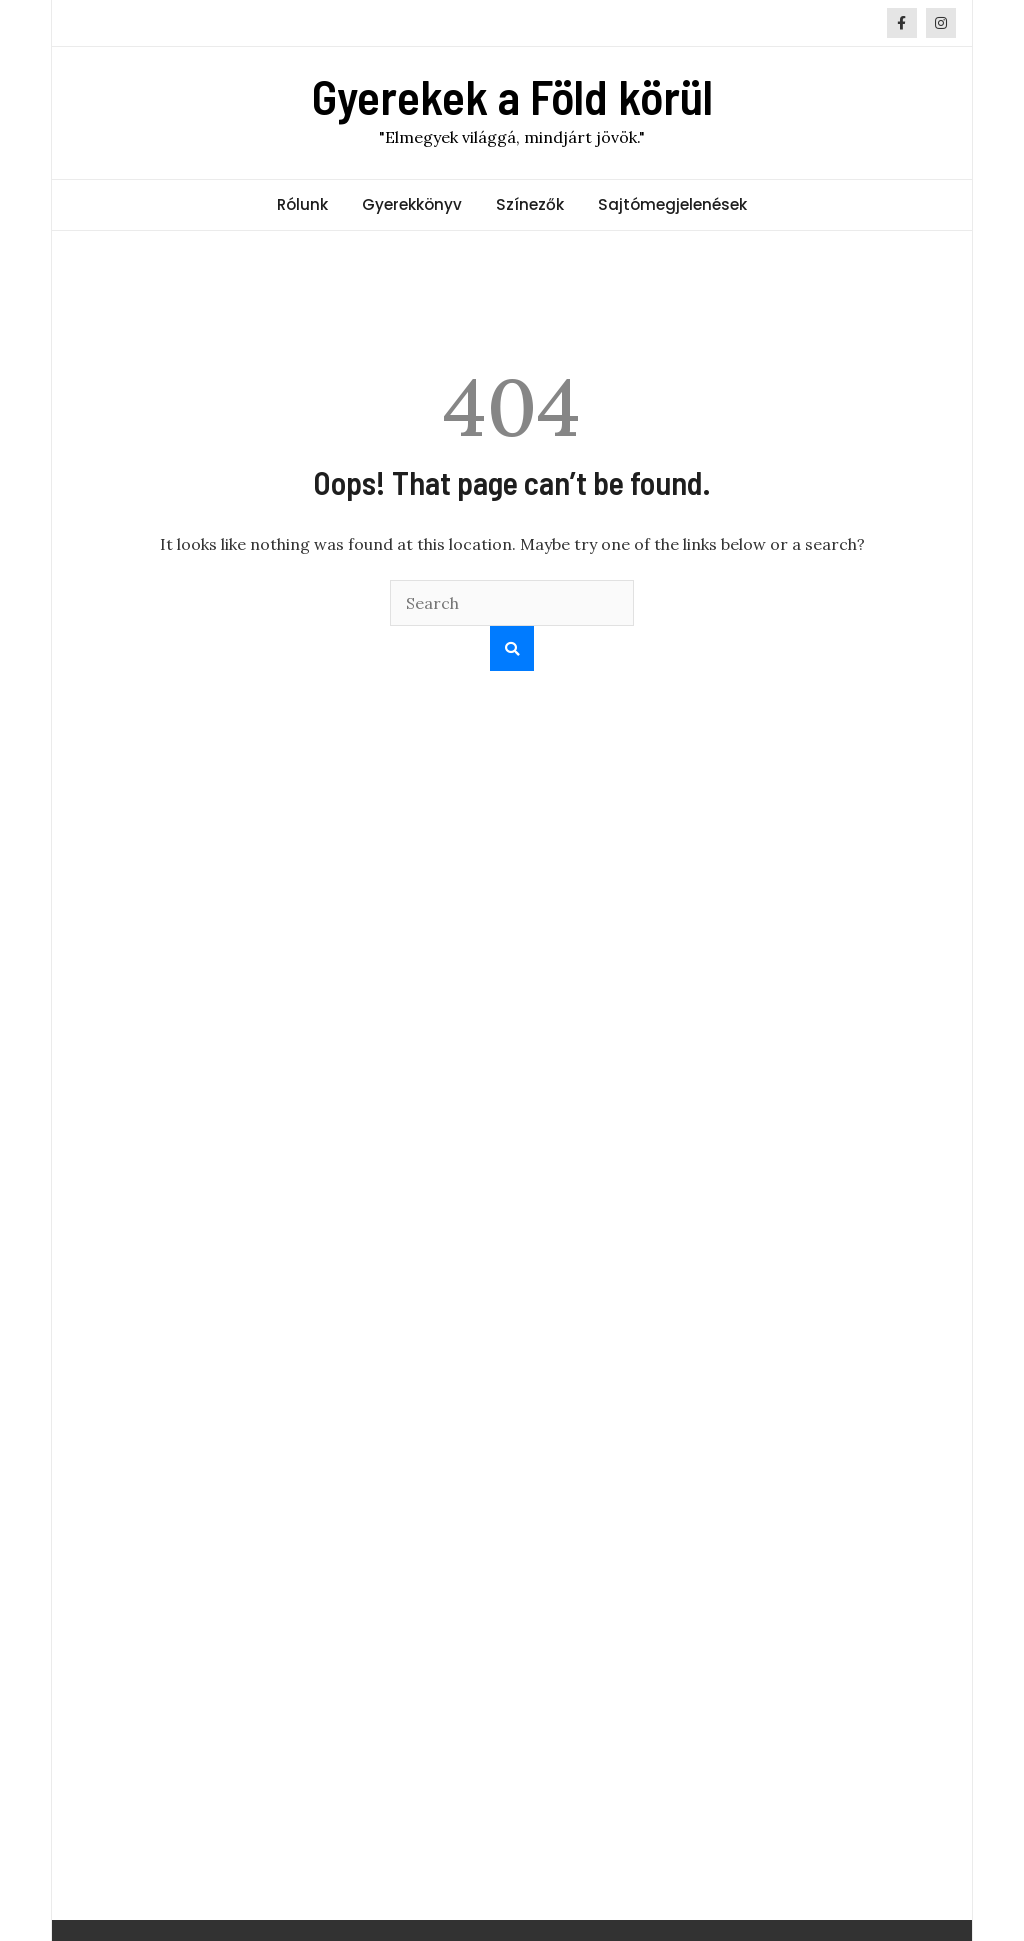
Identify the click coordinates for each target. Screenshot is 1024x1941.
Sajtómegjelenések (672, 204)
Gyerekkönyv (412, 204)
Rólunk (302, 204)
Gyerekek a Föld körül (512, 96)
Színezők (530, 204)
